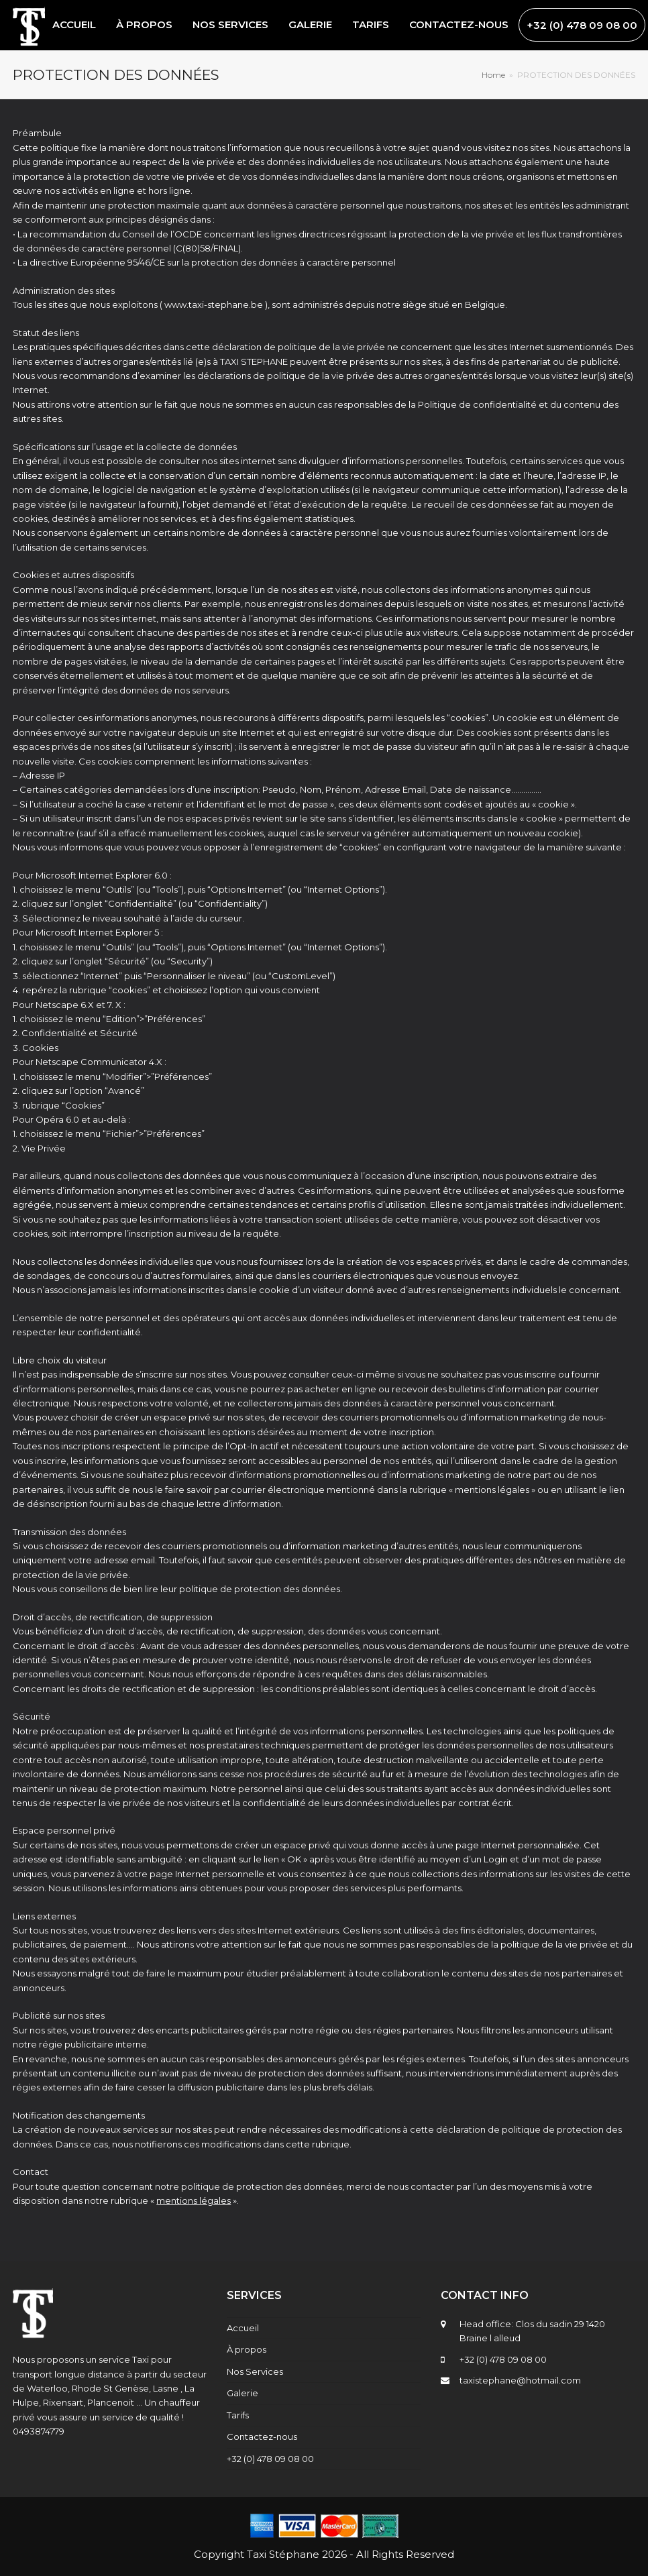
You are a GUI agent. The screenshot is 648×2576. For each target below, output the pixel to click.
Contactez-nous (262, 2436)
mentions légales (193, 2200)
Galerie (242, 2393)
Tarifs (238, 2415)
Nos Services (255, 2371)
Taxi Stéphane (283, 2554)
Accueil (243, 2327)
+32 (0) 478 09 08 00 (270, 2458)
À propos (246, 2349)
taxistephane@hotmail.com (520, 2380)
